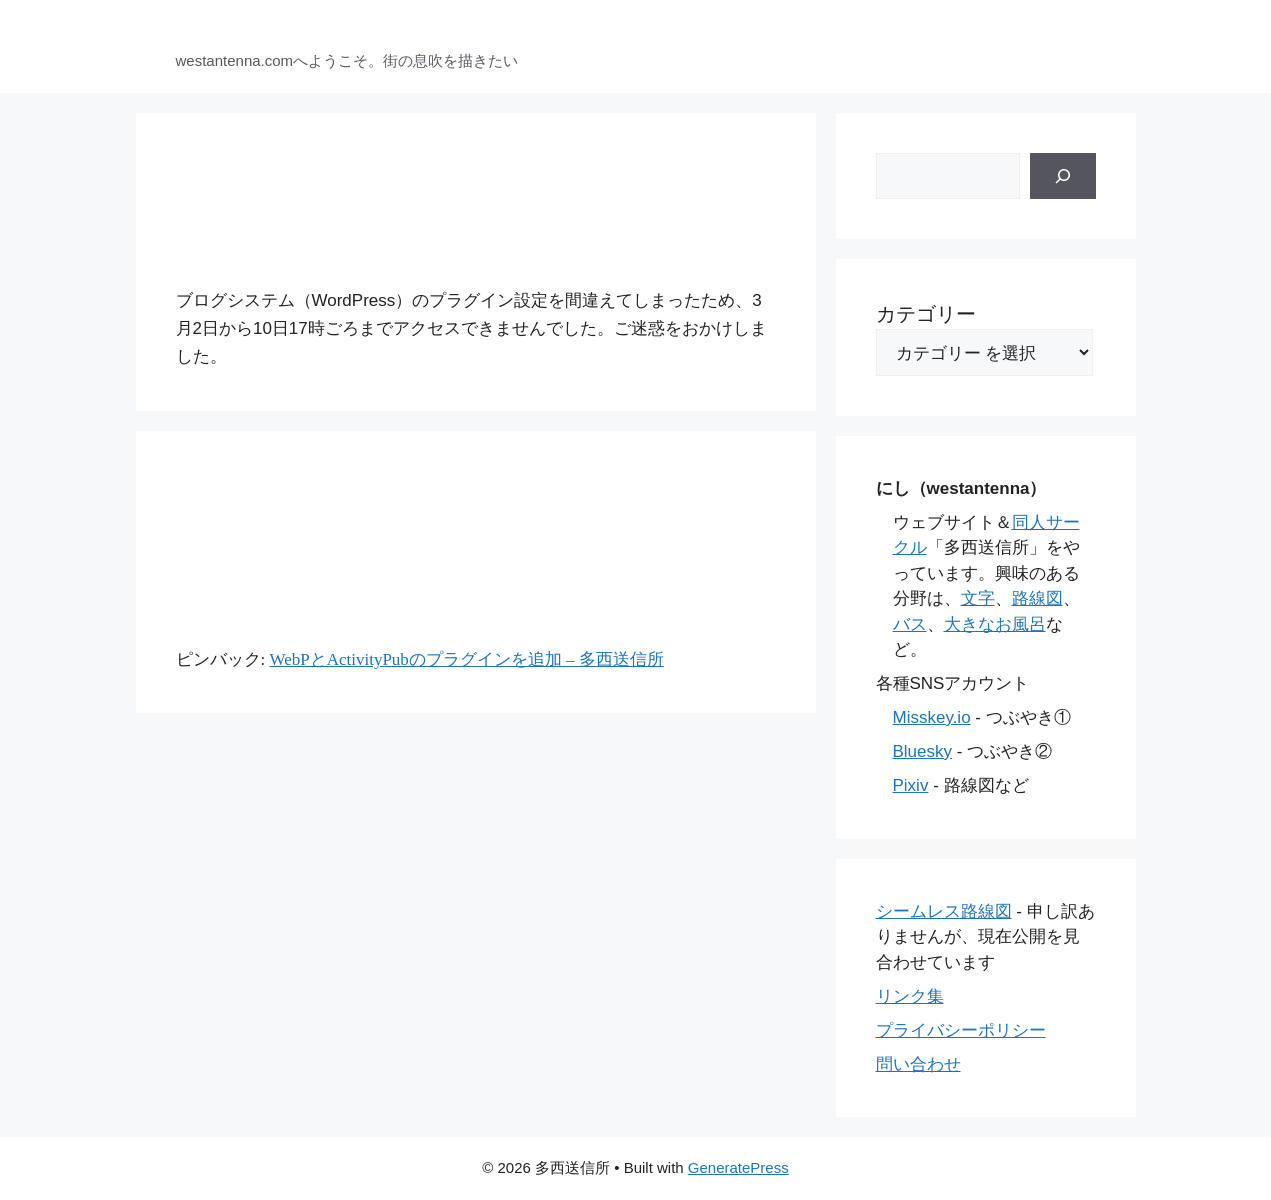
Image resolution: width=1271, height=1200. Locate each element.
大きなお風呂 (995, 624)
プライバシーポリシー (961, 1030)
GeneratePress (738, 1167)
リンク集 (910, 996)
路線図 (1037, 598)
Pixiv (911, 785)
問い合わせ (918, 1064)
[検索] (1063, 176)
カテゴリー (926, 314)
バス (910, 624)
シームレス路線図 (944, 911)
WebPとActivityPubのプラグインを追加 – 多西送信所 (466, 659)
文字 (978, 598)
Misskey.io (932, 717)
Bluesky (923, 751)
